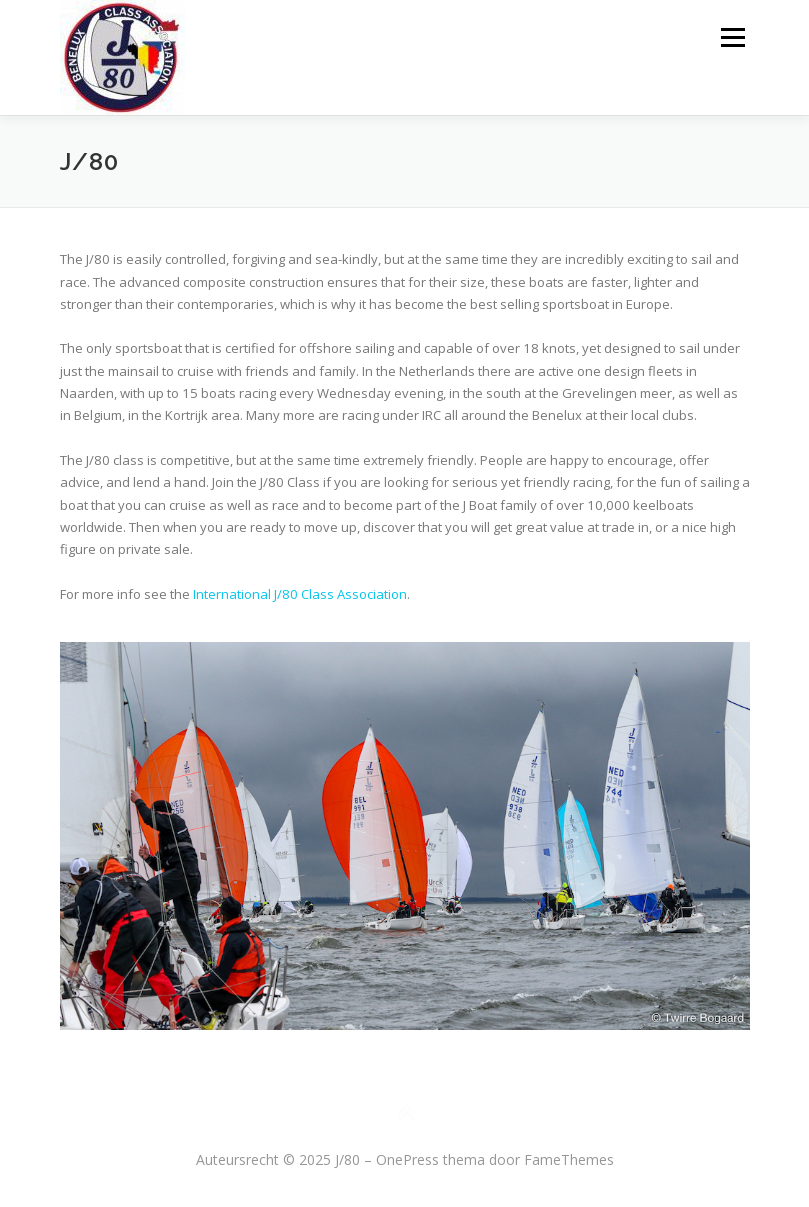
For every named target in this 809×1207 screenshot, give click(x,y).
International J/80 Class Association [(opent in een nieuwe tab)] (300, 594)
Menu (732, 37)
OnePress (407, 1159)
